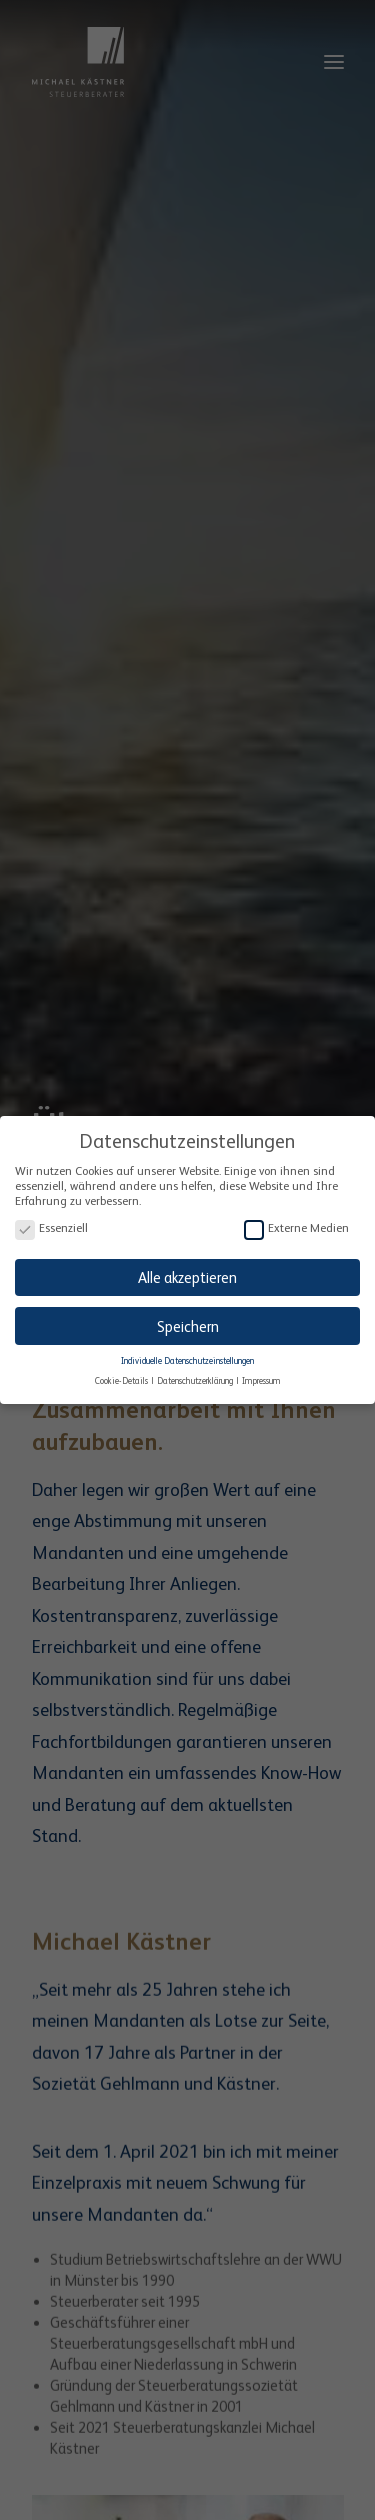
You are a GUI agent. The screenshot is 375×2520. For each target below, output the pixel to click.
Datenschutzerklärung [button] (196, 1378)
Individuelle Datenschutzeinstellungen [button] (187, 1358)
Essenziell (51, 1225)
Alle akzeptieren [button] (187, 1274)
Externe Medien (296, 1225)
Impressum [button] (261, 1378)
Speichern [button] (188, 1323)
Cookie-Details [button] (122, 1378)
